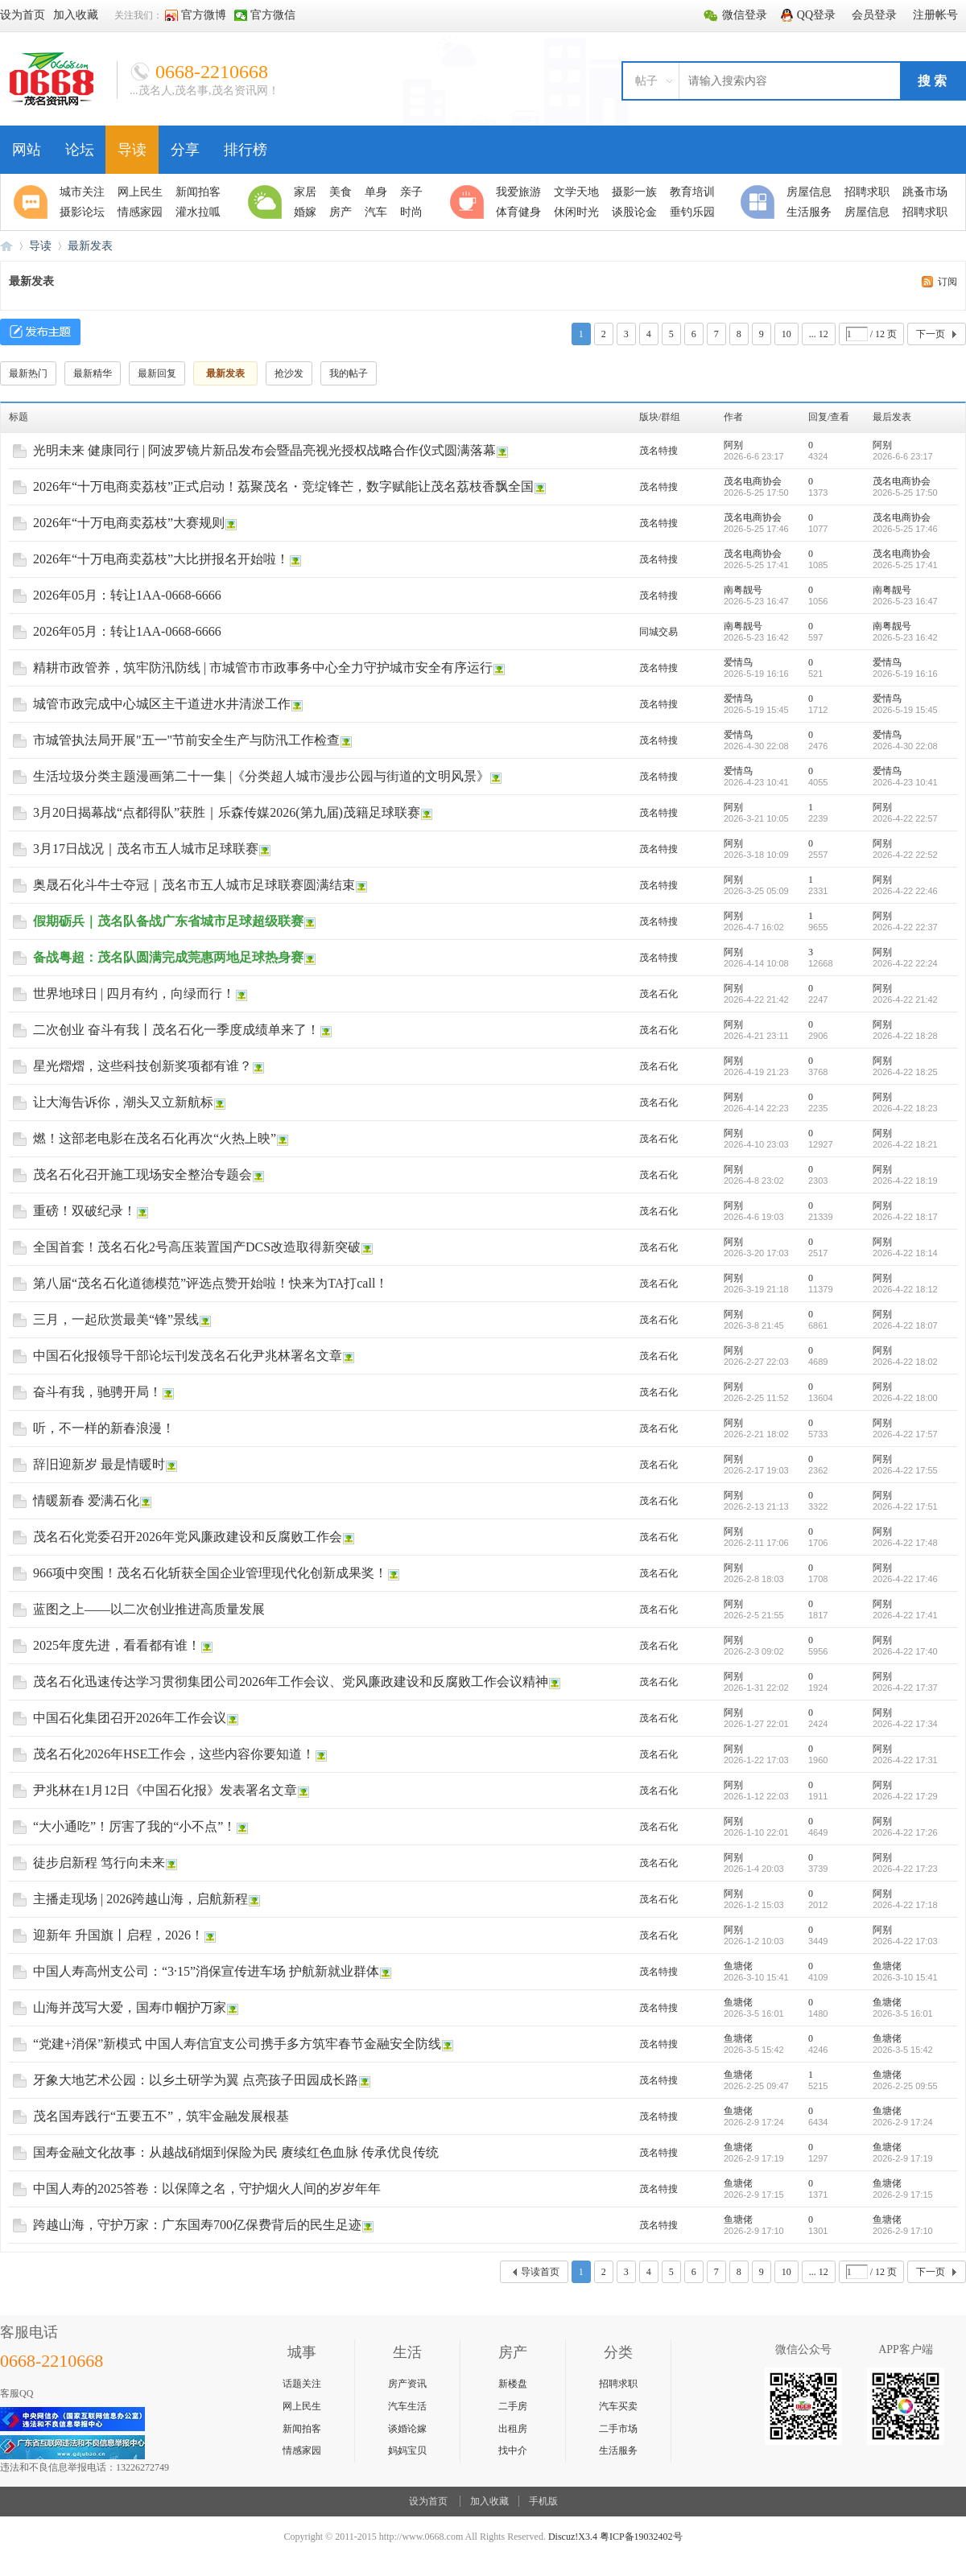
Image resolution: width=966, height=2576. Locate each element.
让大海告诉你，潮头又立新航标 (123, 1102)
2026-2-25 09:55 (905, 2086)
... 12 (818, 334)
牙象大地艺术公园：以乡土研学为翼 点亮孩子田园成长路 (195, 2080)
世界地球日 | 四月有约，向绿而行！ (134, 993)
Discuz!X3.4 (572, 2536)
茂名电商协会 (753, 481)
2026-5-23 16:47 (905, 601)
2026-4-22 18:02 (905, 1361)
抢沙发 (289, 373)
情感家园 (302, 2450)
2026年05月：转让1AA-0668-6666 (127, 595)
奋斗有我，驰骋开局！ (97, 1392)
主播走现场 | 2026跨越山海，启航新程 (140, 1899)
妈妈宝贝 (407, 2450)
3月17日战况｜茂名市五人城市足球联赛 (145, 848)
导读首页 (540, 2271)
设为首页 (428, 2501)
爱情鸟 (738, 662)
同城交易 (658, 631)
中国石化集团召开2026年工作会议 (129, 1718)
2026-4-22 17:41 (905, 1615)
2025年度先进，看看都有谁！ (116, 1645)
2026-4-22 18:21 (905, 1144)
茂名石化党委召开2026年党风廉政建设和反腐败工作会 (187, 1537)
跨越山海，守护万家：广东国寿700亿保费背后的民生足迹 (197, 2225)
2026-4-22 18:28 (905, 1036)
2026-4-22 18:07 (905, 1325)
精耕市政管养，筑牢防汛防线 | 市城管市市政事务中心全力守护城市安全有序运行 (263, 667)
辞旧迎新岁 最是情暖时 (99, 1464)
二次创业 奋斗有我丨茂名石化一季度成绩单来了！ (176, 1030)
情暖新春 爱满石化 (86, 1500)
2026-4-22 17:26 (905, 1832)
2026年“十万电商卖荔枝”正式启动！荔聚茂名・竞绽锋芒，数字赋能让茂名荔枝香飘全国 (283, 486)
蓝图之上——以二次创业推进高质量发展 (149, 1609)
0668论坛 (6, 246)
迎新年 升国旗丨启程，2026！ (118, 1935)
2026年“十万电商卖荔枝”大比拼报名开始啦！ (161, 559)
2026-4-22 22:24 (905, 963)
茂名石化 (658, 993)
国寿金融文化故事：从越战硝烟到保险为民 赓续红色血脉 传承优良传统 (236, 2152)
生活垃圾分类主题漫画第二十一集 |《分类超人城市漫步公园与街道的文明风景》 (261, 776)
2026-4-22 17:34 (905, 1724)
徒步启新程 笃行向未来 (99, 1862)
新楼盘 (512, 2383)
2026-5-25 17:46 (905, 529)
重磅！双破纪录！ (84, 1211)
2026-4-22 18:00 (905, 1398)
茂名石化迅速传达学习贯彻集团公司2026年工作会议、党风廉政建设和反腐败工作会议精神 (290, 1681)
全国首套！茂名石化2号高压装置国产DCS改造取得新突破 (197, 1247)
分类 (760, 202)
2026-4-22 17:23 (905, 1868)
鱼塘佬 (738, 1966)
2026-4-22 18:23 (905, 1108)
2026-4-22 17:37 (905, 1687)
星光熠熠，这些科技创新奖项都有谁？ (142, 1066)
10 (786, 334)
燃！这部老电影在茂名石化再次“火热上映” (154, 1138)
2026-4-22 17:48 (905, 1543)
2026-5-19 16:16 (905, 673)
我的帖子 (348, 373)
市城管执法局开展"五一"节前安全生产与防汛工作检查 (186, 740)
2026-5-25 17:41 (905, 565)
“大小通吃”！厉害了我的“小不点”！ (134, 1826)
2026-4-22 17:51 (905, 1506)
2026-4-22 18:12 (905, 1289)
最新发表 (90, 246)
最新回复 (157, 373)
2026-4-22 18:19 (905, 1180)
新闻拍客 (302, 2428)
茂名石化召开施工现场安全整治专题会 (142, 1174)
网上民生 (302, 2406)
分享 (185, 150)
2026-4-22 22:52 (905, 854)
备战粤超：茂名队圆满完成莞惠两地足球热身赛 (168, 957)
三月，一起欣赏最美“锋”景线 (116, 1319)
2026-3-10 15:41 (905, 1977)
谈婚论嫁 (407, 2428)
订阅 (947, 281)
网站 (26, 150)
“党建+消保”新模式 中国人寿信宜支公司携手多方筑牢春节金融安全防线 (237, 2043)
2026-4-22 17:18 (905, 1905)
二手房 (512, 2406)
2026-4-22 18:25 (905, 1072)
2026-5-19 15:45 (905, 710)
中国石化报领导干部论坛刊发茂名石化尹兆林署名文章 (187, 1355)
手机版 (543, 2501)
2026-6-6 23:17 (903, 456)
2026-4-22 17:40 (905, 1651)
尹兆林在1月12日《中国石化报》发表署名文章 (165, 1790)
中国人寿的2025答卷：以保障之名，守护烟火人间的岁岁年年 (207, 2188)
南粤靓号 (743, 590)
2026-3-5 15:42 (903, 2050)
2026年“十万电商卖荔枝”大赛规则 (129, 523)
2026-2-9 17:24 (903, 2122)
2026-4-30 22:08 (905, 746)
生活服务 (618, 2450)
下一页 (930, 334)
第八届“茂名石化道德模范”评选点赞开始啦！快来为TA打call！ (210, 1283)
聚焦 (33, 202)
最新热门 (28, 373)
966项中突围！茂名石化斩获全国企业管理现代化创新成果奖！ (210, 1573)
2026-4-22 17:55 (905, 1470)
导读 (132, 150)
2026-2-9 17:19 (903, 2158)
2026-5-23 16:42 (905, 637)
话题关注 (302, 2383)
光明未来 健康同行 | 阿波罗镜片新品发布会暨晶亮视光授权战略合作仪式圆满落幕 (264, 450)
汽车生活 (407, 2406)
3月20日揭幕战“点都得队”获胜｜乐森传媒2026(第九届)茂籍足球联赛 (226, 812)
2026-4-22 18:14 (905, 1253)
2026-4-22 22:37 (905, 927)
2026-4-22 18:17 (905, 1217)
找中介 (512, 2450)
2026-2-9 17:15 (903, 2194)
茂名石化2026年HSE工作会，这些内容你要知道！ (174, 1754)
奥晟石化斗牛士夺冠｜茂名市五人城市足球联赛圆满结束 (194, 885)
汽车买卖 (618, 2406)
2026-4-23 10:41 (905, 782)
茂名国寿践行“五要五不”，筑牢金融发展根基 (161, 2116)
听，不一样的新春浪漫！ (104, 1428)
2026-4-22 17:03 (905, 1941)
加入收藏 (489, 2501)
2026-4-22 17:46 (905, 1579)
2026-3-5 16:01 (903, 2013)
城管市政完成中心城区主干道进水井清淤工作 (162, 704)
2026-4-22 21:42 (905, 999)
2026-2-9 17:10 (903, 2231)
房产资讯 (407, 2383)
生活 (267, 202)
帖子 (646, 81)
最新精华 (92, 373)
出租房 (512, 2428)
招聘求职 (618, 2383)
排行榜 (245, 150)
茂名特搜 (658, 450)
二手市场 (618, 2428)
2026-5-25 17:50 (905, 492)
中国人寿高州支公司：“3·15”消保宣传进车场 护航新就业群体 (206, 1971)
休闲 (469, 202)
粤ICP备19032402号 (641, 2536)
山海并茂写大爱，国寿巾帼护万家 (129, 2007)
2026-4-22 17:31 (905, 1760)
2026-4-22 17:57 (905, 1434)
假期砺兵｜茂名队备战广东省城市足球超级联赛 (168, 921)
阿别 (733, 445)
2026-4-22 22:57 (905, 818)
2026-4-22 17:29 (905, 1796)
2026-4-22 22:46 (905, 891)
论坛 (79, 150)
